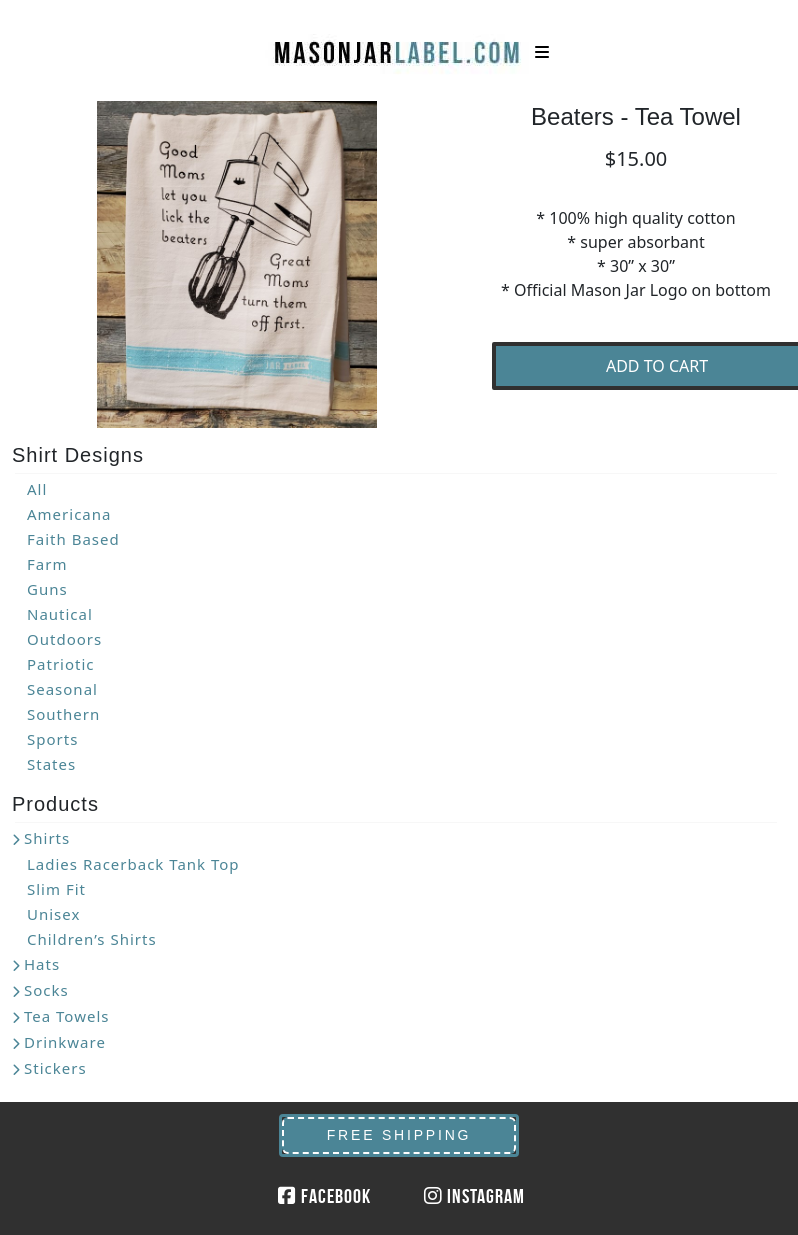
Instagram (474, 1196)
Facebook (324, 1196)
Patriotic (61, 664)
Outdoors (64, 639)
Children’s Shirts (92, 939)
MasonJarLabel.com (399, 45)
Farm (47, 564)
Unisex (53, 914)
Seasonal (62, 689)
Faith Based (73, 539)
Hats (42, 964)
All (37, 489)
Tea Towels (66, 1016)
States (51, 764)
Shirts (47, 838)
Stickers (55, 1068)
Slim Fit (56, 889)
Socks (46, 990)
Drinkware (65, 1042)
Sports (52, 739)
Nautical (60, 614)
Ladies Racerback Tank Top (133, 864)
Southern (63, 714)
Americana (69, 514)
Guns (47, 589)
